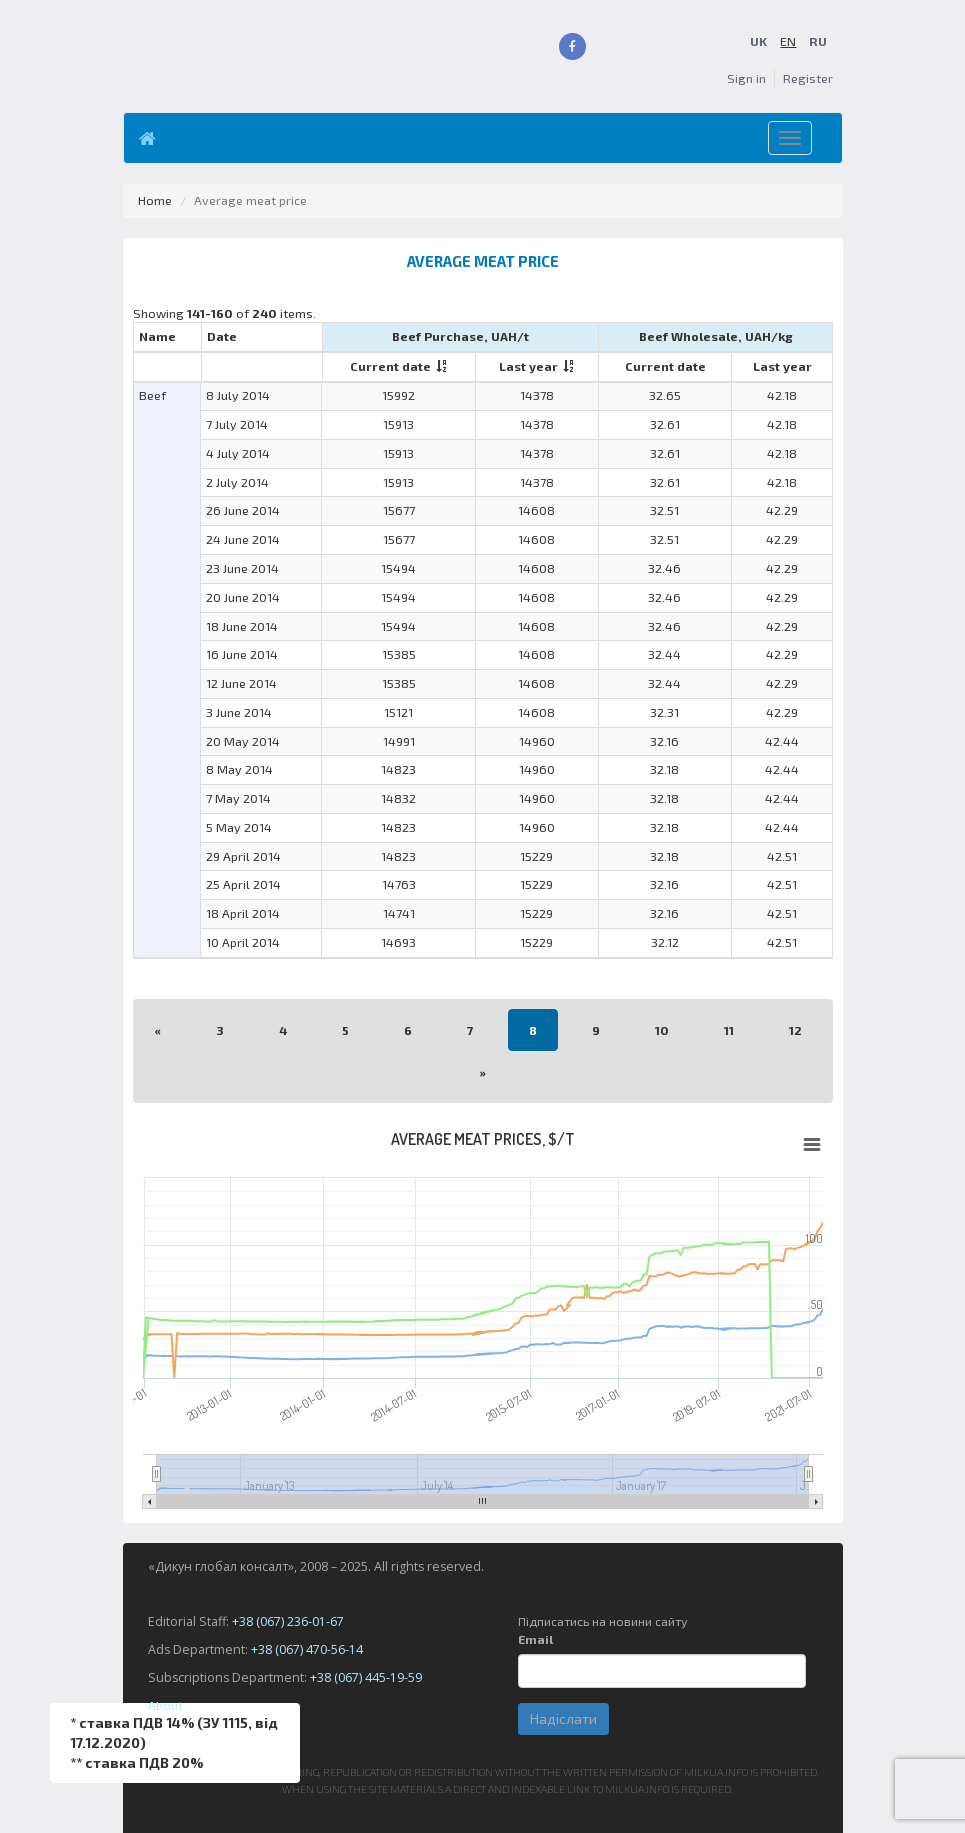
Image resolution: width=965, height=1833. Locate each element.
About (165, 1705)
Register (808, 78)
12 (795, 1029)
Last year (528, 366)
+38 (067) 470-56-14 (307, 1649)
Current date (390, 366)
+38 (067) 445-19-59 (366, 1677)
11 (729, 1029)
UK (758, 41)
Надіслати (563, 1718)
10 (662, 1029)
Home (155, 200)
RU (818, 41)
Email (535, 1639)
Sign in (746, 78)
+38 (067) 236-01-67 (288, 1621)
